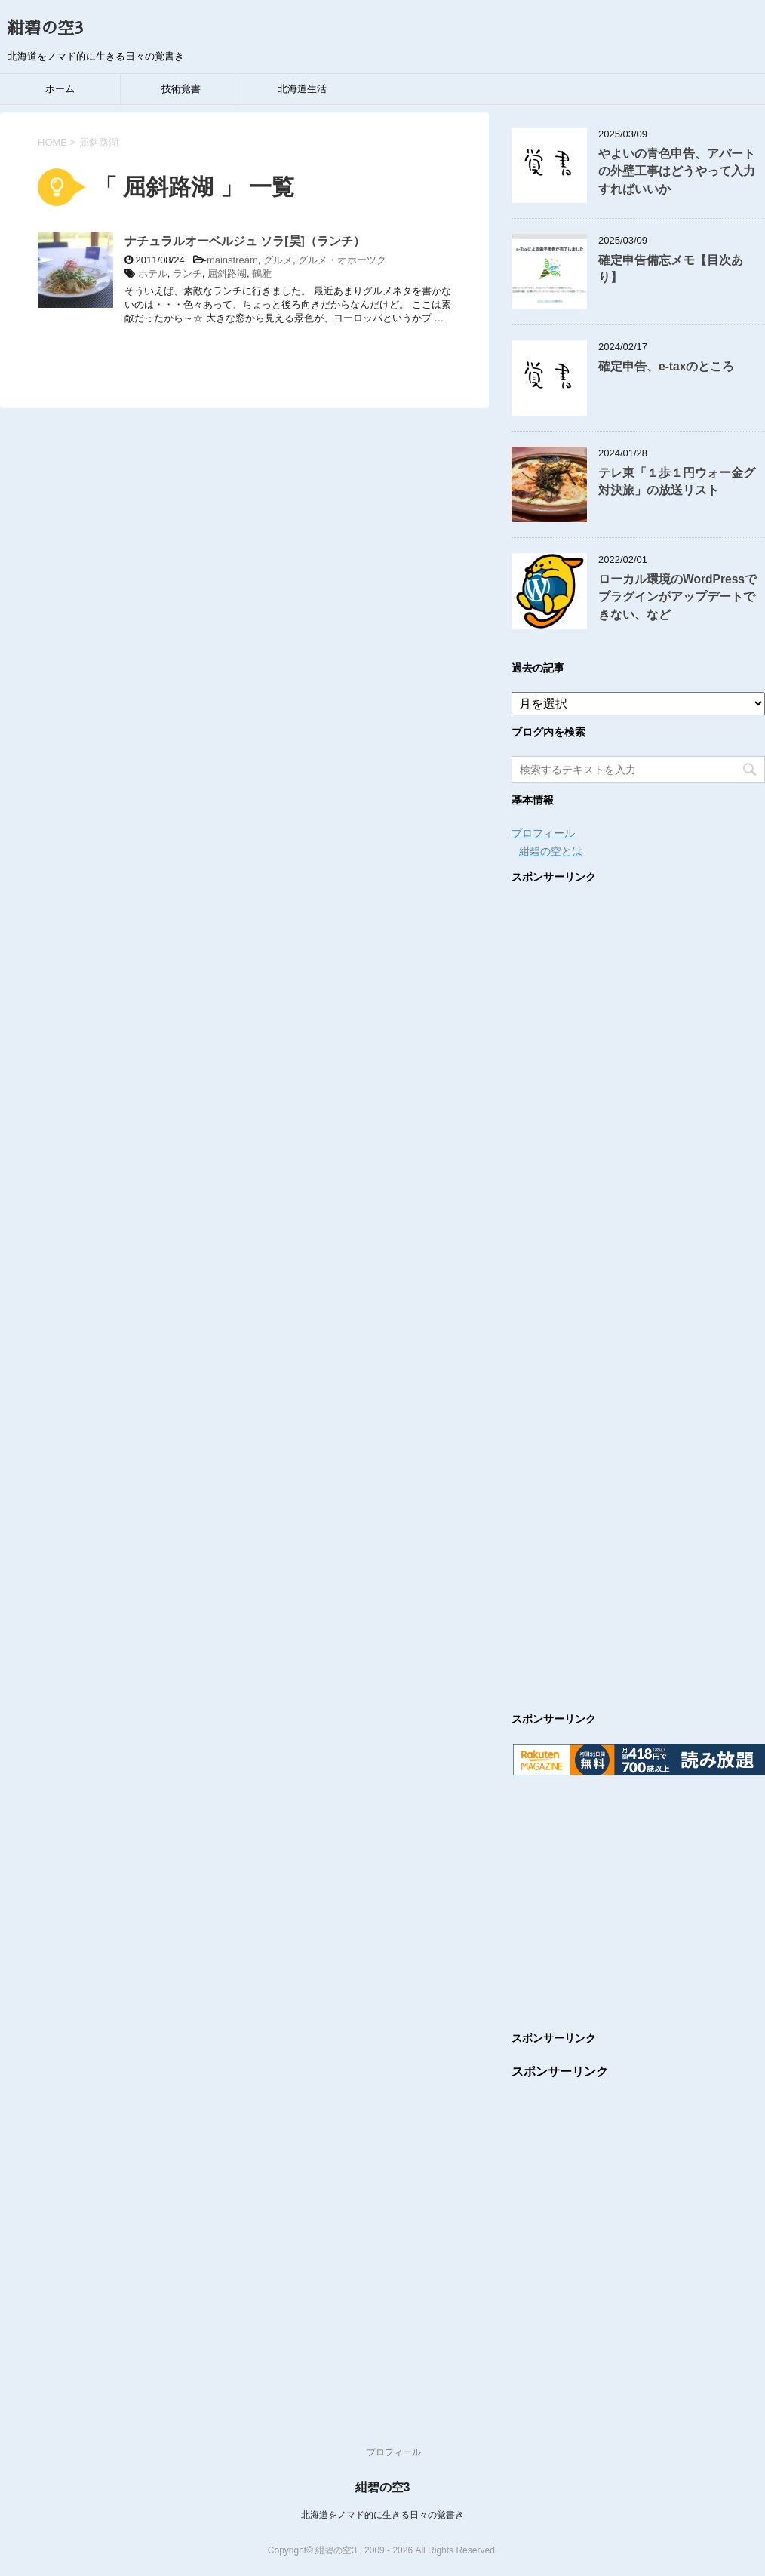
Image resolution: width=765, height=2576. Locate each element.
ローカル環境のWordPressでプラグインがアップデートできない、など (677, 597)
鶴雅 (262, 273)
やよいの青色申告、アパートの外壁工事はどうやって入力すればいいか (676, 171)
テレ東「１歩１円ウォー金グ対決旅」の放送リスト (676, 481)
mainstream (232, 260)
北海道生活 (302, 88)
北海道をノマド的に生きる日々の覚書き (382, 2515)
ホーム (60, 88)
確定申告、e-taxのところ (666, 366)
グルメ (278, 260)
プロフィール (543, 833)
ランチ (187, 273)
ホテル (152, 273)
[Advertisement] (638, 1282)
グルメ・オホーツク (342, 260)
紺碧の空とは (550, 851)
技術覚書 (181, 88)
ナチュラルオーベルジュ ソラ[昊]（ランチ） (244, 241)
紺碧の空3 (45, 28)
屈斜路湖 (227, 273)
